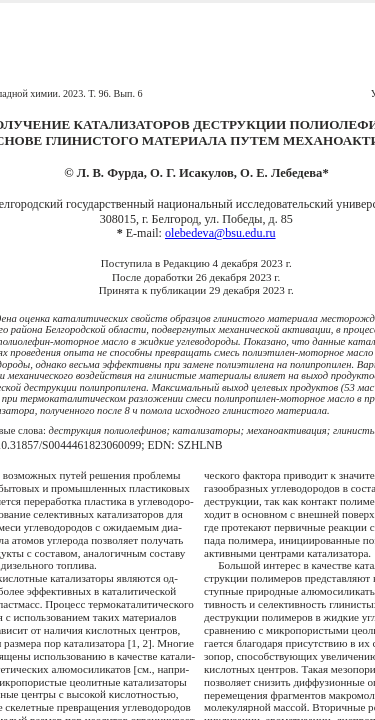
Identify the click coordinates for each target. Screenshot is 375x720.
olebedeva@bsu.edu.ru (220, 233)
